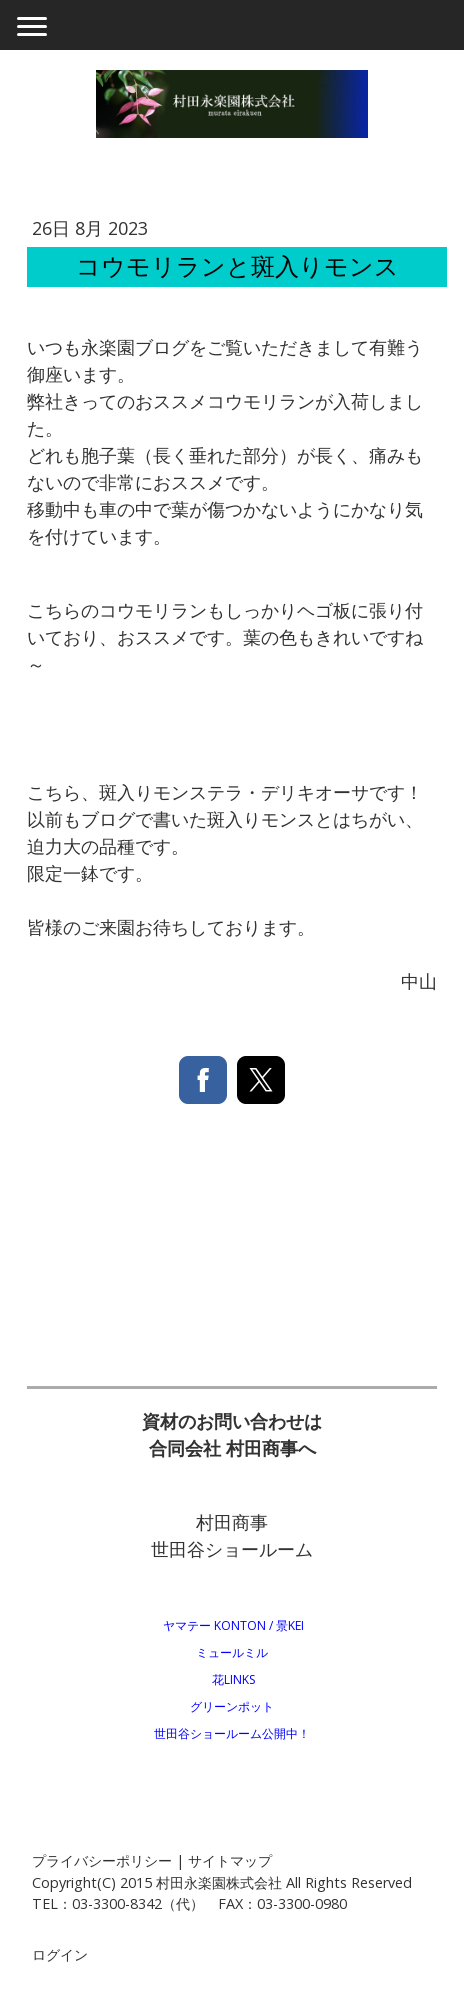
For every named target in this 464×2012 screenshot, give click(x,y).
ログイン (60, 1954)
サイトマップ (230, 1860)
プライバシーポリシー (102, 1860)
